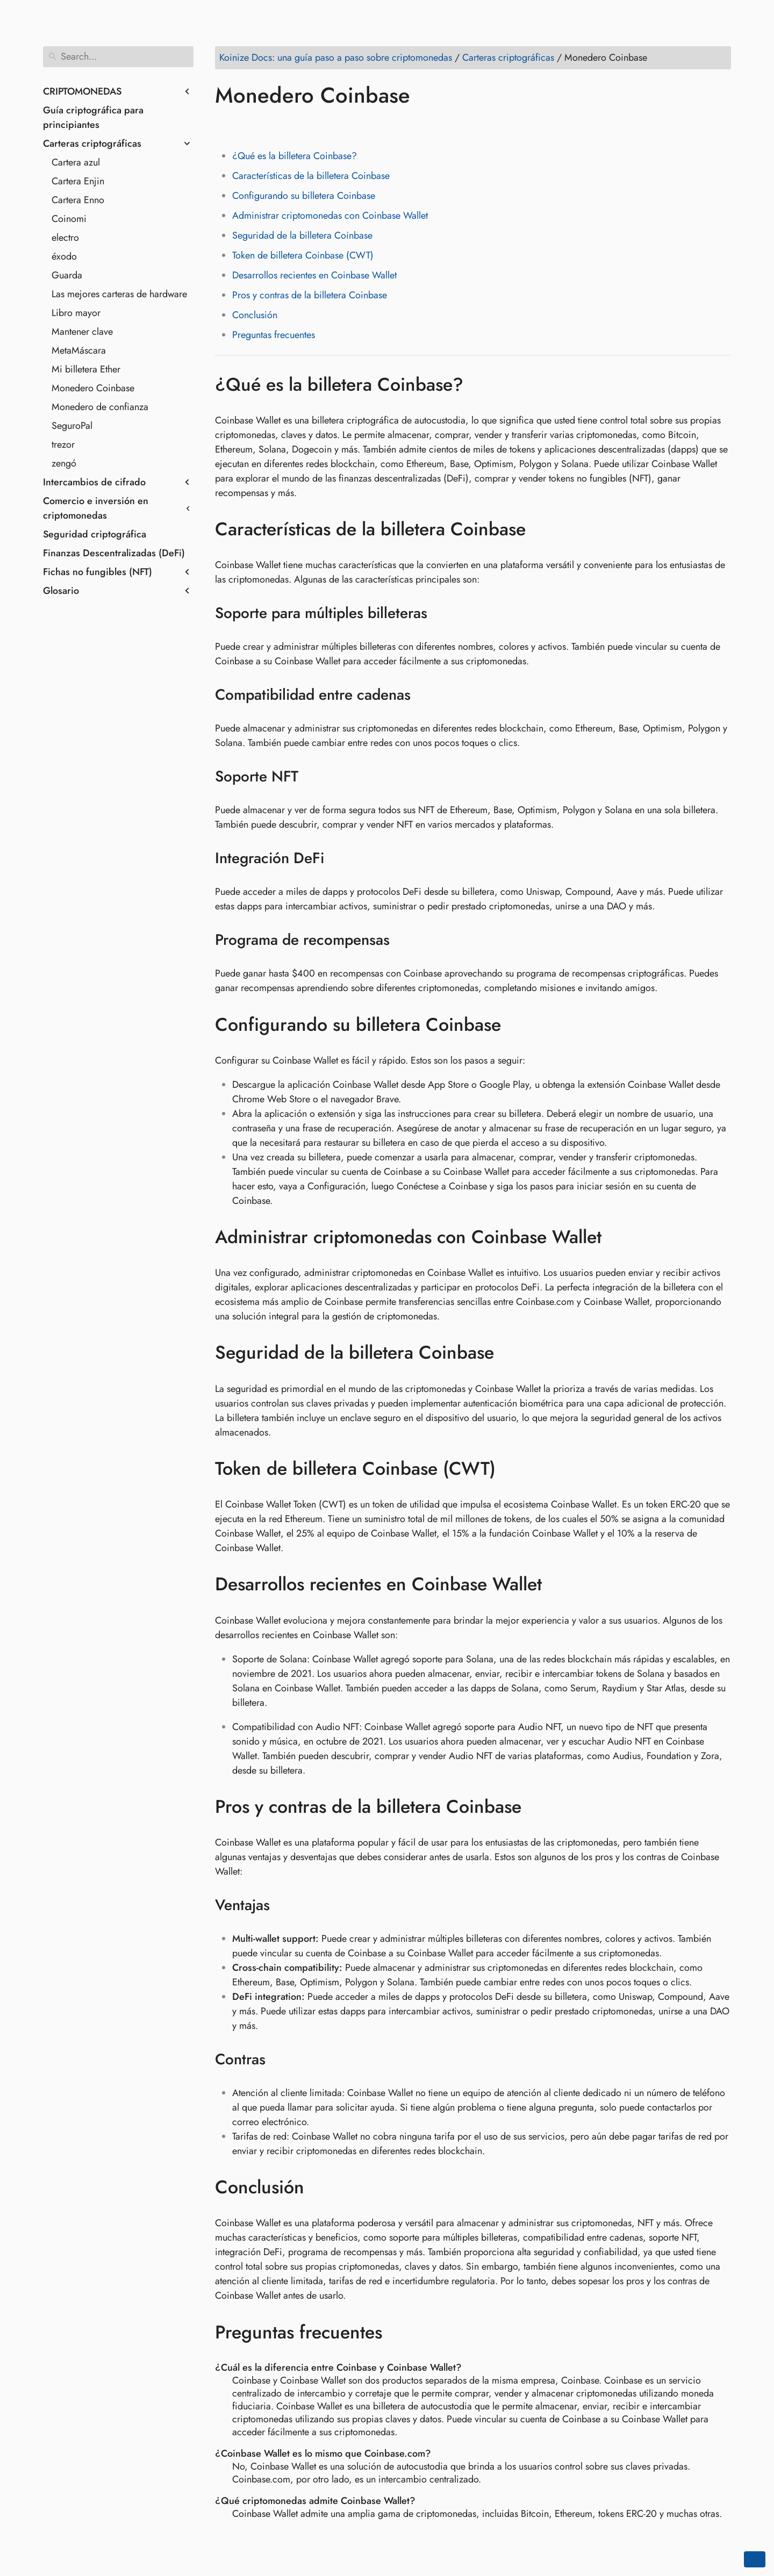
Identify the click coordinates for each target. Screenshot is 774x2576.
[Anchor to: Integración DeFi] (337, 858)
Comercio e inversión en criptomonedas (95, 508)
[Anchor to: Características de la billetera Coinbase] (541, 529)
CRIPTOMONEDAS (82, 91)
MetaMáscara (79, 350)
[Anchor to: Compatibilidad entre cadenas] (424, 695)
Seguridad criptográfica (94, 534)
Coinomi (69, 219)
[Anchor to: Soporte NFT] (312, 776)
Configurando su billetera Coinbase (303, 196)
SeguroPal (72, 426)
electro (65, 238)
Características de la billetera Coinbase (311, 176)
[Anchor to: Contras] (279, 2059)
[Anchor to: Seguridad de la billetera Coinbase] (509, 1353)
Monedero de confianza (100, 407)
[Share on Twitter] (245, 126)
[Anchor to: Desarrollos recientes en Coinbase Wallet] (557, 1584)
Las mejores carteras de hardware (119, 294)
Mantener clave (82, 332)
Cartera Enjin (78, 181)
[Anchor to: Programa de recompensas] (403, 940)
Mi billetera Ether (86, 369)
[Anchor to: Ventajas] (283, 1905)
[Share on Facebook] (225, 126)
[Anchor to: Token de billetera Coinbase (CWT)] (511, 1469)
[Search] (118, 56)
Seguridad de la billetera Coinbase (302, 235)
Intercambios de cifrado (94, 482)
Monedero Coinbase (93, 388)
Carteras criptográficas (92, 143)
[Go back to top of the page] (754, 2559)
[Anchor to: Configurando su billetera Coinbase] (516, 1024)
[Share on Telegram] (327, 126)
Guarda (67, 275)
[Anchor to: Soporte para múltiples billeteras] (441, 613)
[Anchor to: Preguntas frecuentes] (398, 2332)
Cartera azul (76, 162)
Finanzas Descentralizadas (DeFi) (114, 553)
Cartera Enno (78, 200)
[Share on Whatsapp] (307, 126)
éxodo (64, 256)
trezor (63, 444)
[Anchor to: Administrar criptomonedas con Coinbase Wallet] (617, 1237)
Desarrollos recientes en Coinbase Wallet (314, 275)
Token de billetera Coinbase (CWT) (303, 255)
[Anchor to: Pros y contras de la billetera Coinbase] (537, 1807)
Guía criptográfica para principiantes (93, 117)
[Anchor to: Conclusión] (320, 2187)
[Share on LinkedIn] (266, 126)
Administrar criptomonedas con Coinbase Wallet (330, 216)
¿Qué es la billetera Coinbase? (294, 156)
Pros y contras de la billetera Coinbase (309, 295)
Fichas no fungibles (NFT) (97, 572)
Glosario (61, 591)
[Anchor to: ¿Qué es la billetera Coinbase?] (479, 384)
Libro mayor (76, 313)
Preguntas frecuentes (273, 335)
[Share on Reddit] (286, 126)
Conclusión (254, 315)
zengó (64, 463)
